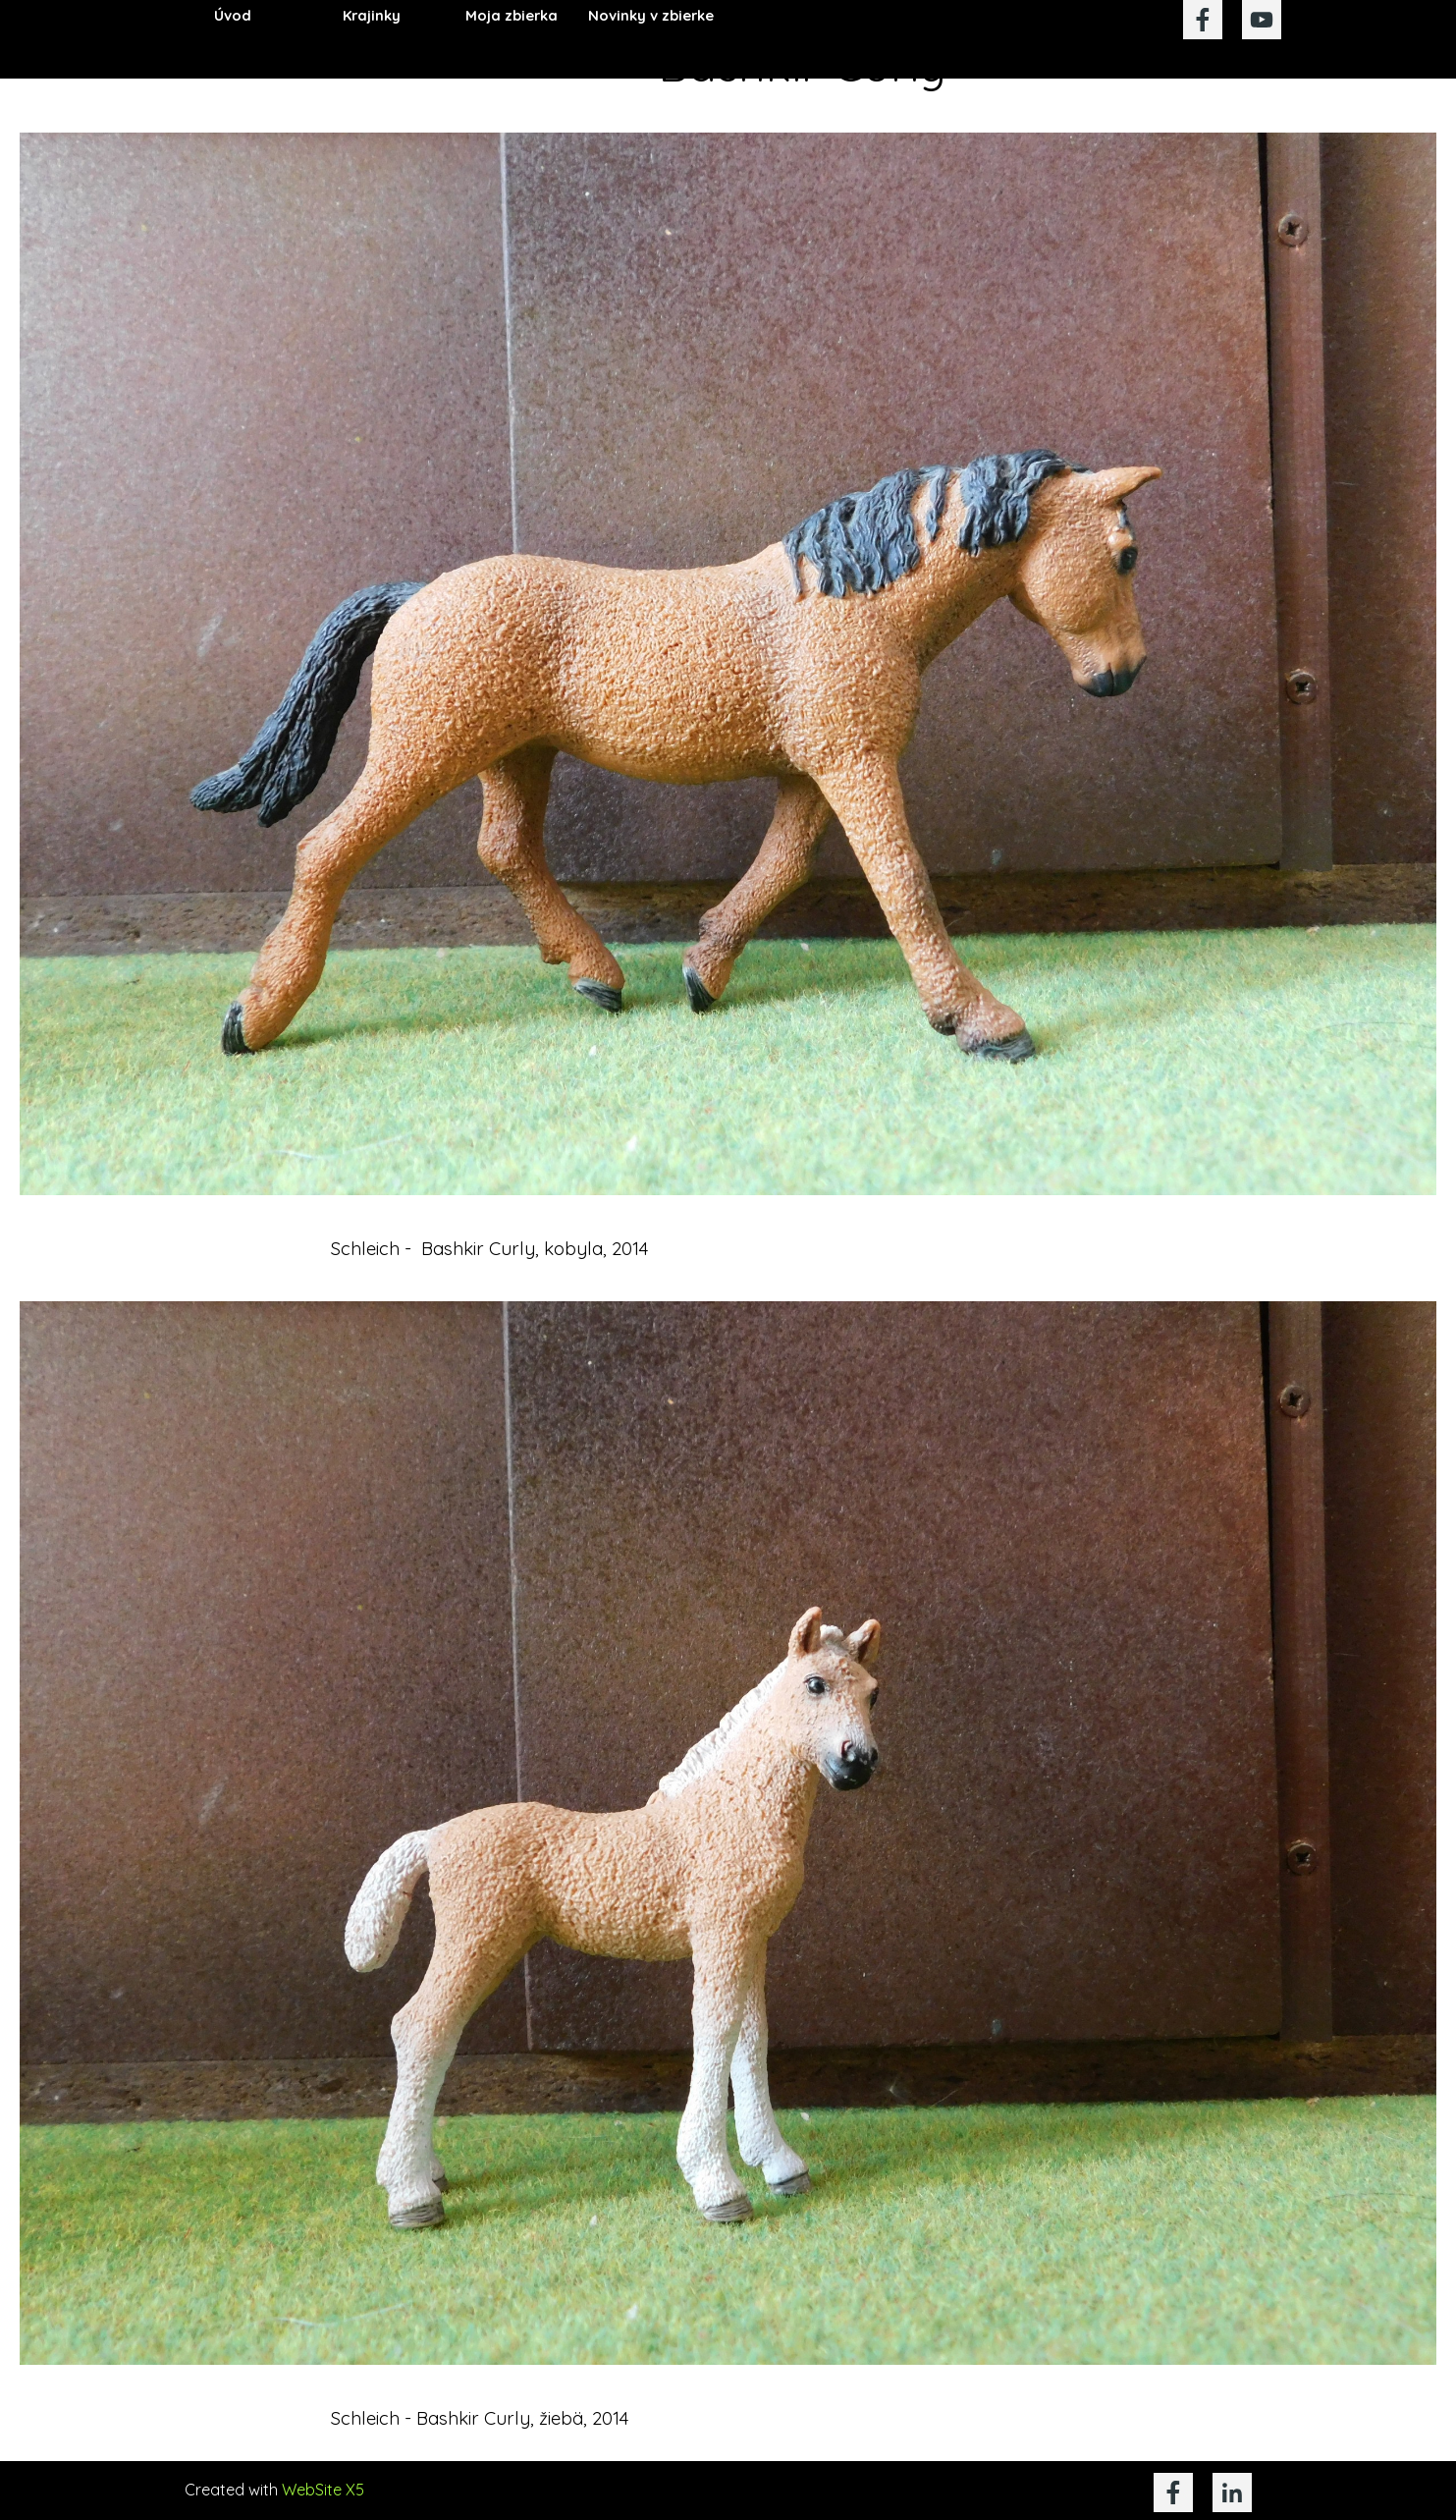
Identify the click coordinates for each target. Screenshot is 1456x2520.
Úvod (232, 15)
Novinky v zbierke (651, 15)
